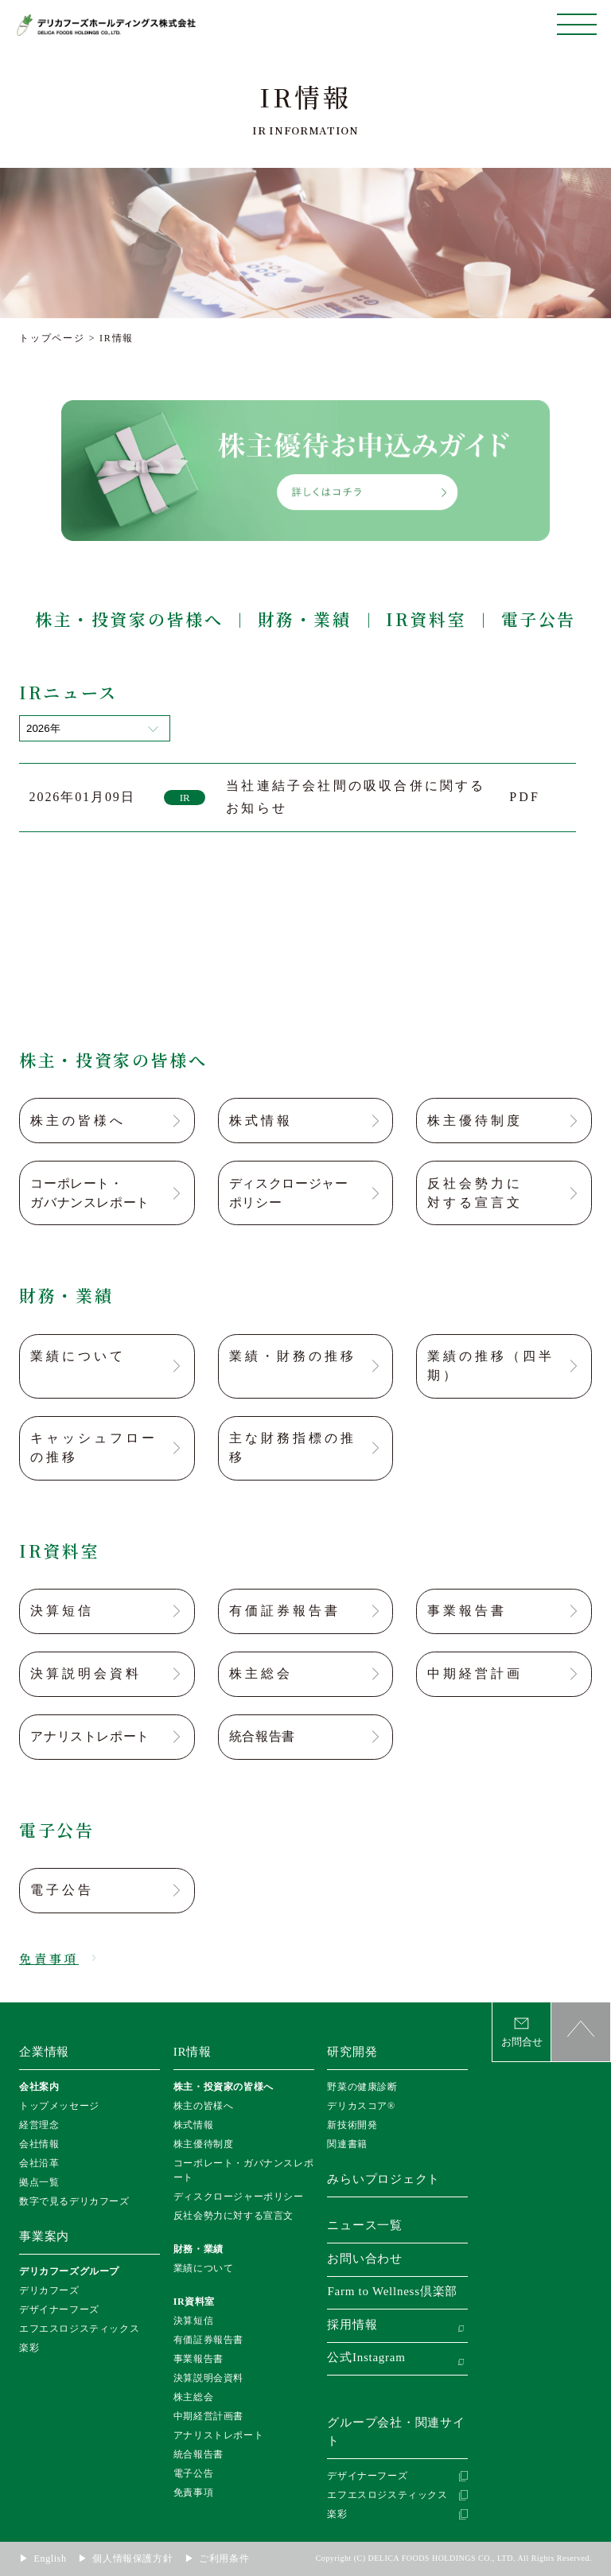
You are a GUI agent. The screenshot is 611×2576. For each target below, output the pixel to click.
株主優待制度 (203, 2144)
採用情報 (352, 2324)
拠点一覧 (39, 2182)
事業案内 (44, 2236)
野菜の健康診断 (362, 2086)
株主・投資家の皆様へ (129, 619)
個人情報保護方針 (132, 2558)
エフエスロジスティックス (79, 2328)
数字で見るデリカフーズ (74, 2201)
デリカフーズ (49, 2290)
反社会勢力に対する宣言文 (233, 2215)
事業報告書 (198, 2358)
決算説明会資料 (208, 2377)
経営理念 (39, 2124)
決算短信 (193, 2320)
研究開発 (352, 2051)
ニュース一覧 (365, 2225)
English (50, 2558)
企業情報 (44, 2051)
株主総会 (193, 2397)
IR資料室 (426, 619)
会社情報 (39, 2144)
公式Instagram (366, 2357)
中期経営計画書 (208, 2416)
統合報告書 (198, 2454)
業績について (203, 2268)
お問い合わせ (365, 2258)
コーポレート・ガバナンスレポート (243, 2170)
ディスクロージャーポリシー (238, 2196)
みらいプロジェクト (383, 2179)
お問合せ (522, 2042)
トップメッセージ (59, 2105)
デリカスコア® (361, 2105)
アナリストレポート (218, 2435)
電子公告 (539, 619)
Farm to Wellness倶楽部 (392, 2291)
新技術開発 (352, 2124)
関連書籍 (347, 2144)
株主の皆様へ (203, 2105)
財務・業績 (305, 619)
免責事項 (193, 2492)
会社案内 (39, 2086)
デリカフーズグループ (69, 2271)
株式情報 (193, 2124)
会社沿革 (39, 2163)
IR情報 (192, 2051)
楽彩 (29, 2347)
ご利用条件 (224, 2558)
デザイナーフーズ (59, 2309)
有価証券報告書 (208, 2339)
